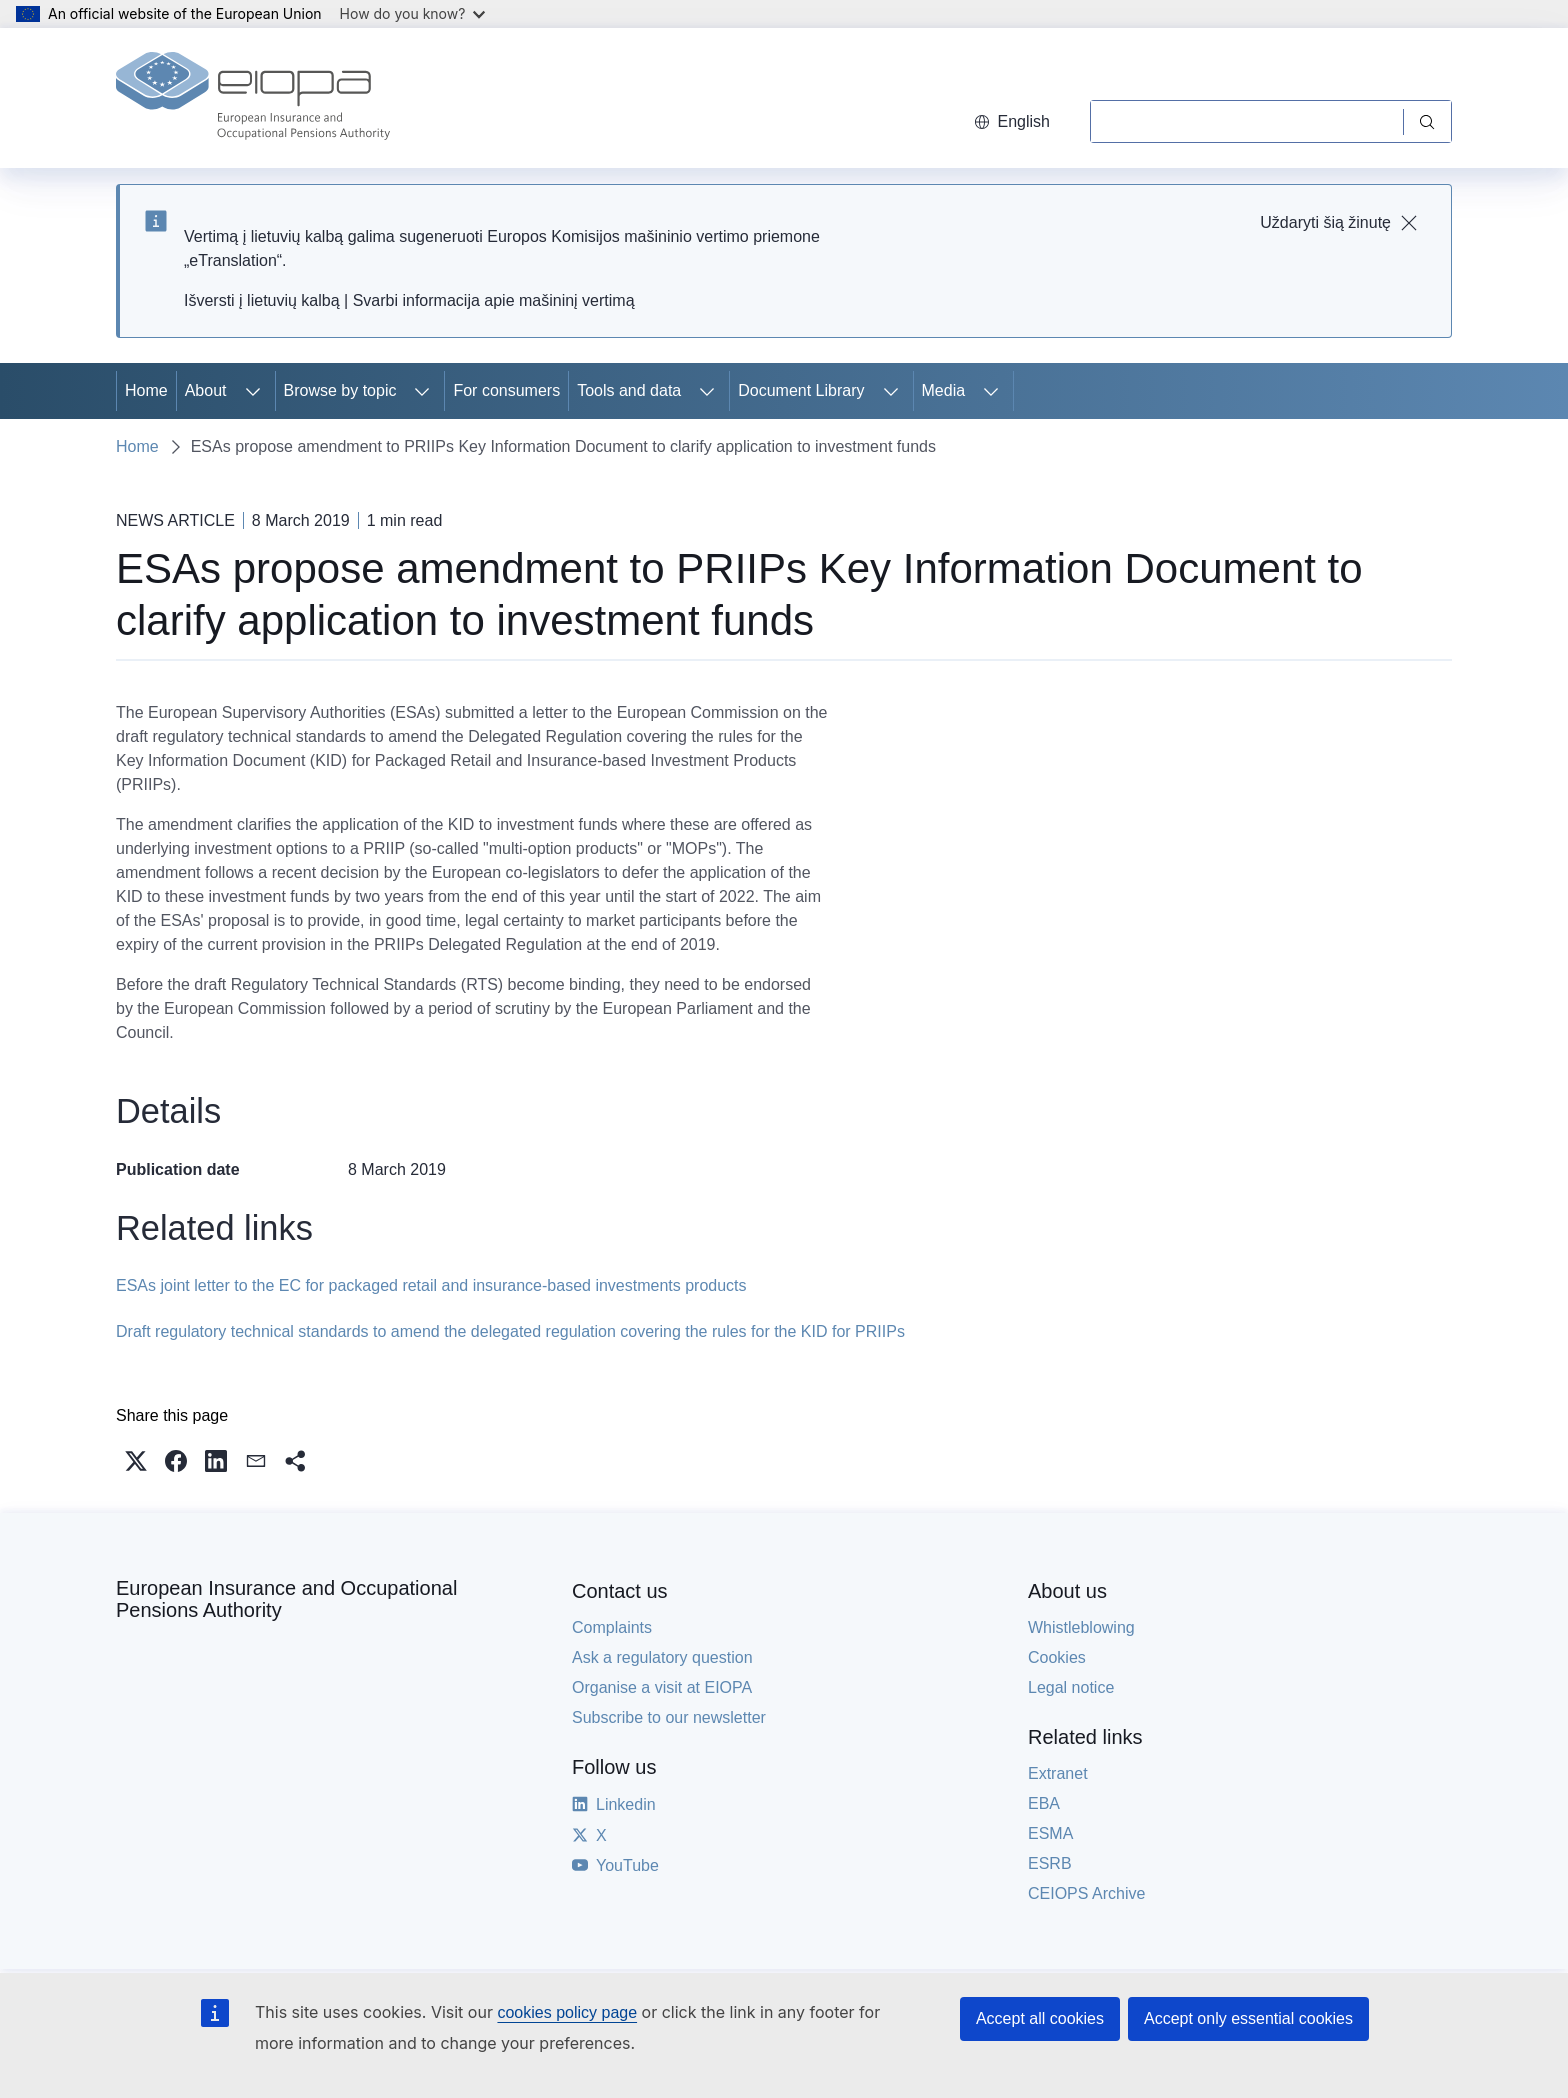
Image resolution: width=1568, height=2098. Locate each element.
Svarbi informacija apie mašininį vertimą (494, 300)
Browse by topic (340, 390)
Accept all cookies (1040, 2018)
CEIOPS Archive (1086, 1893)
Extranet (1058, 1773)
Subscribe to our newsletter (669, 1717)
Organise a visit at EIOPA (662, 1687)
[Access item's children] (253, 391)
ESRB (1050, 1863)
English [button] (1012, 121)
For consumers (506, 390)
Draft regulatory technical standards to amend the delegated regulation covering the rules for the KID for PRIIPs (510, 1331)
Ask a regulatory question (662, 1657)
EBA (1044, 1803)
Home (146, 390)
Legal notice (1071, 1687)
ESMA (1050, 1833)
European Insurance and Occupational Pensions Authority (286, 1599)
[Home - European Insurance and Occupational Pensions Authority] (253, 98)
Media (944, 390)
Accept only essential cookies (1248, 2018)
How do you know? (413, 13)
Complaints (612, 1627)
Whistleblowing (1081, 1627)
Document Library (801, 390)
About (206, 390)
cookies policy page (567, 2012)
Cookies (1057, 1657)
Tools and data (629, 390)
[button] (136, 1461)
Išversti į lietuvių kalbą (262, 300)
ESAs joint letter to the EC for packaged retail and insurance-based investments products (431, 1285)
